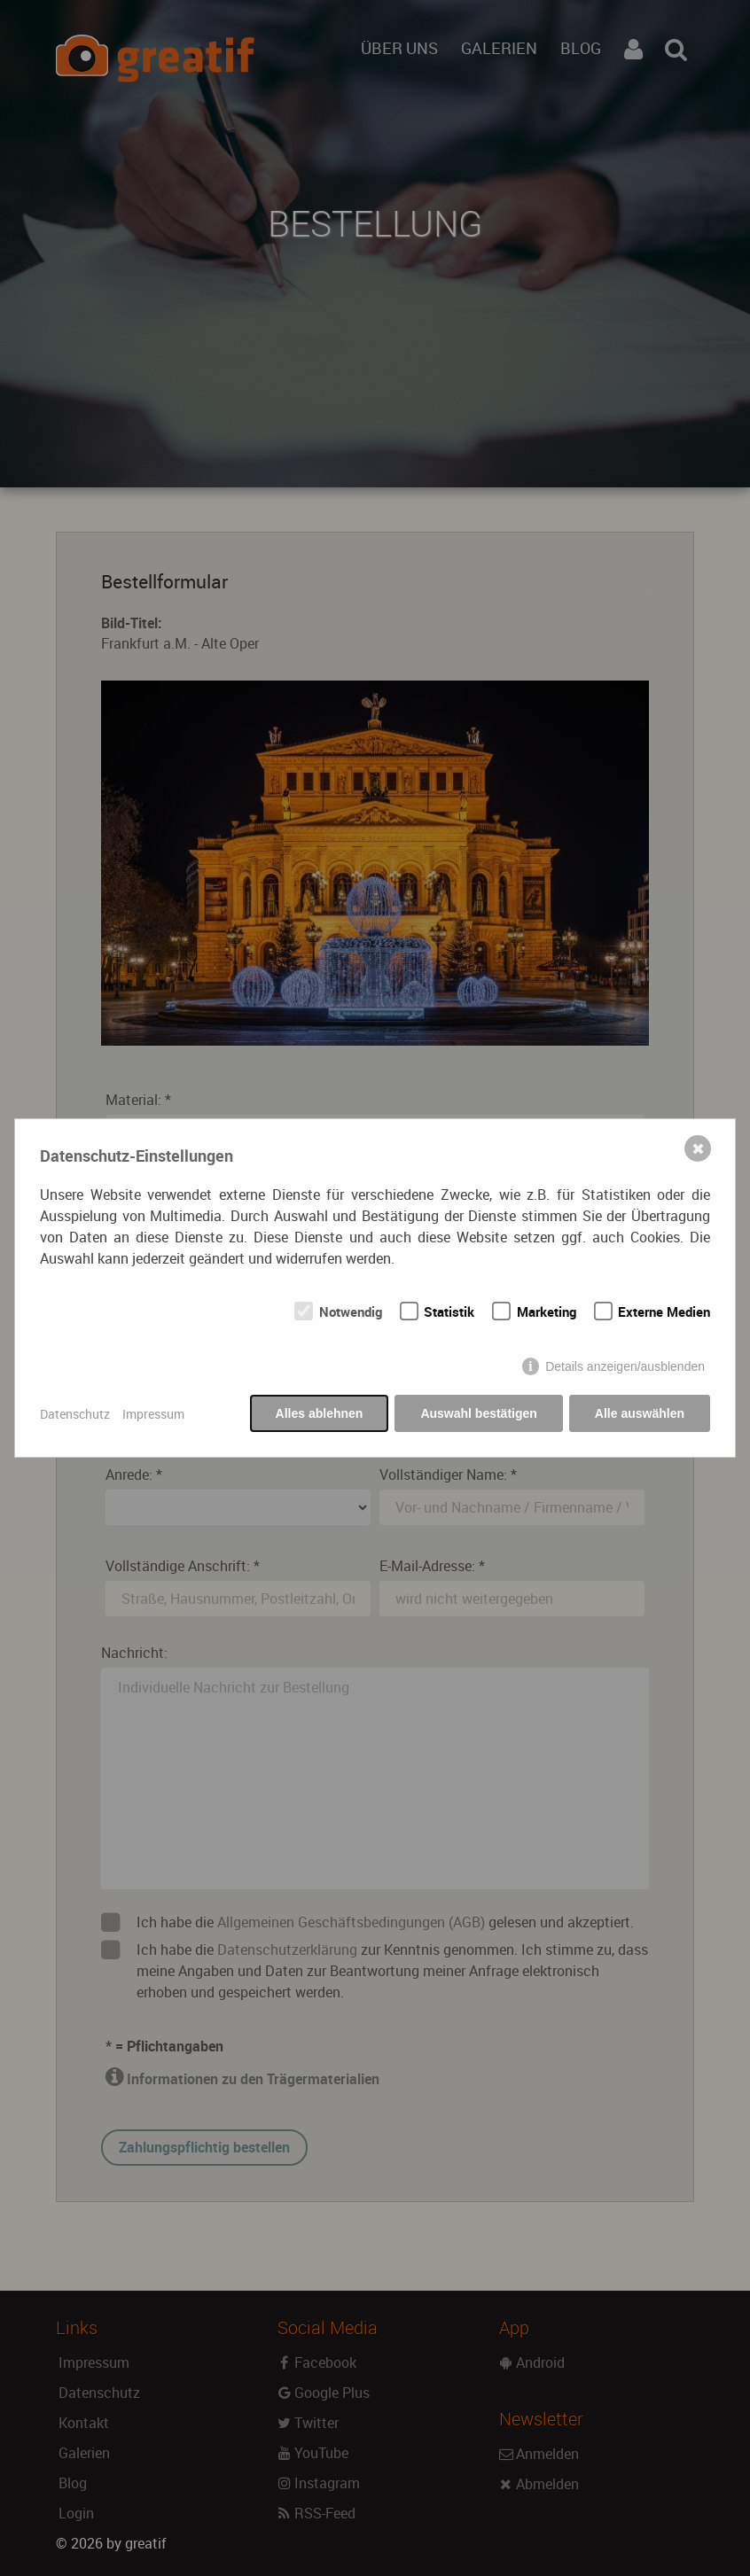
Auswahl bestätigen (478, 1413)
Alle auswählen (639, 1413)
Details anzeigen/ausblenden (625, 1366)
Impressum (153, 1413)
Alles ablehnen (319, 1413)
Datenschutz (75, 1413)
